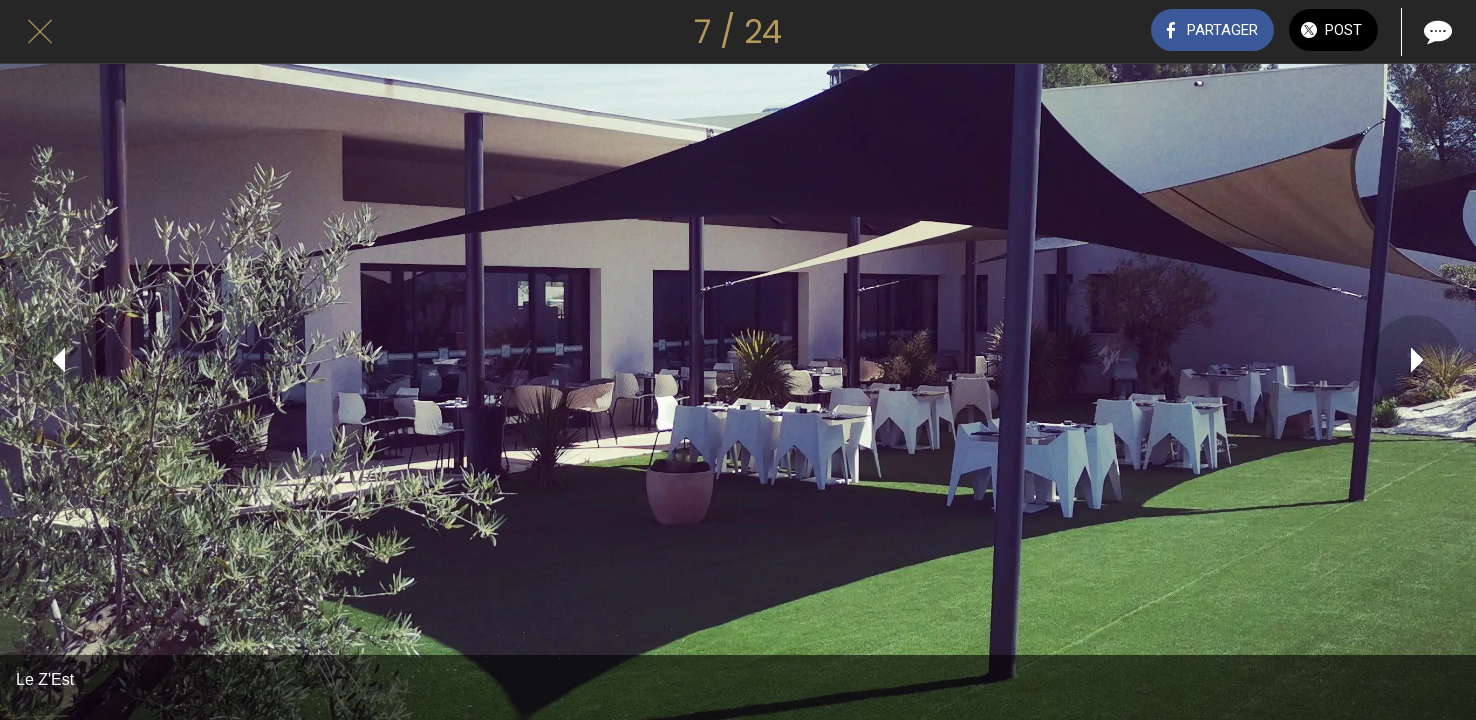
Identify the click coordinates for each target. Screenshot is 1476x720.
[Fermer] (40, 32)
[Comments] (1436, 32)
